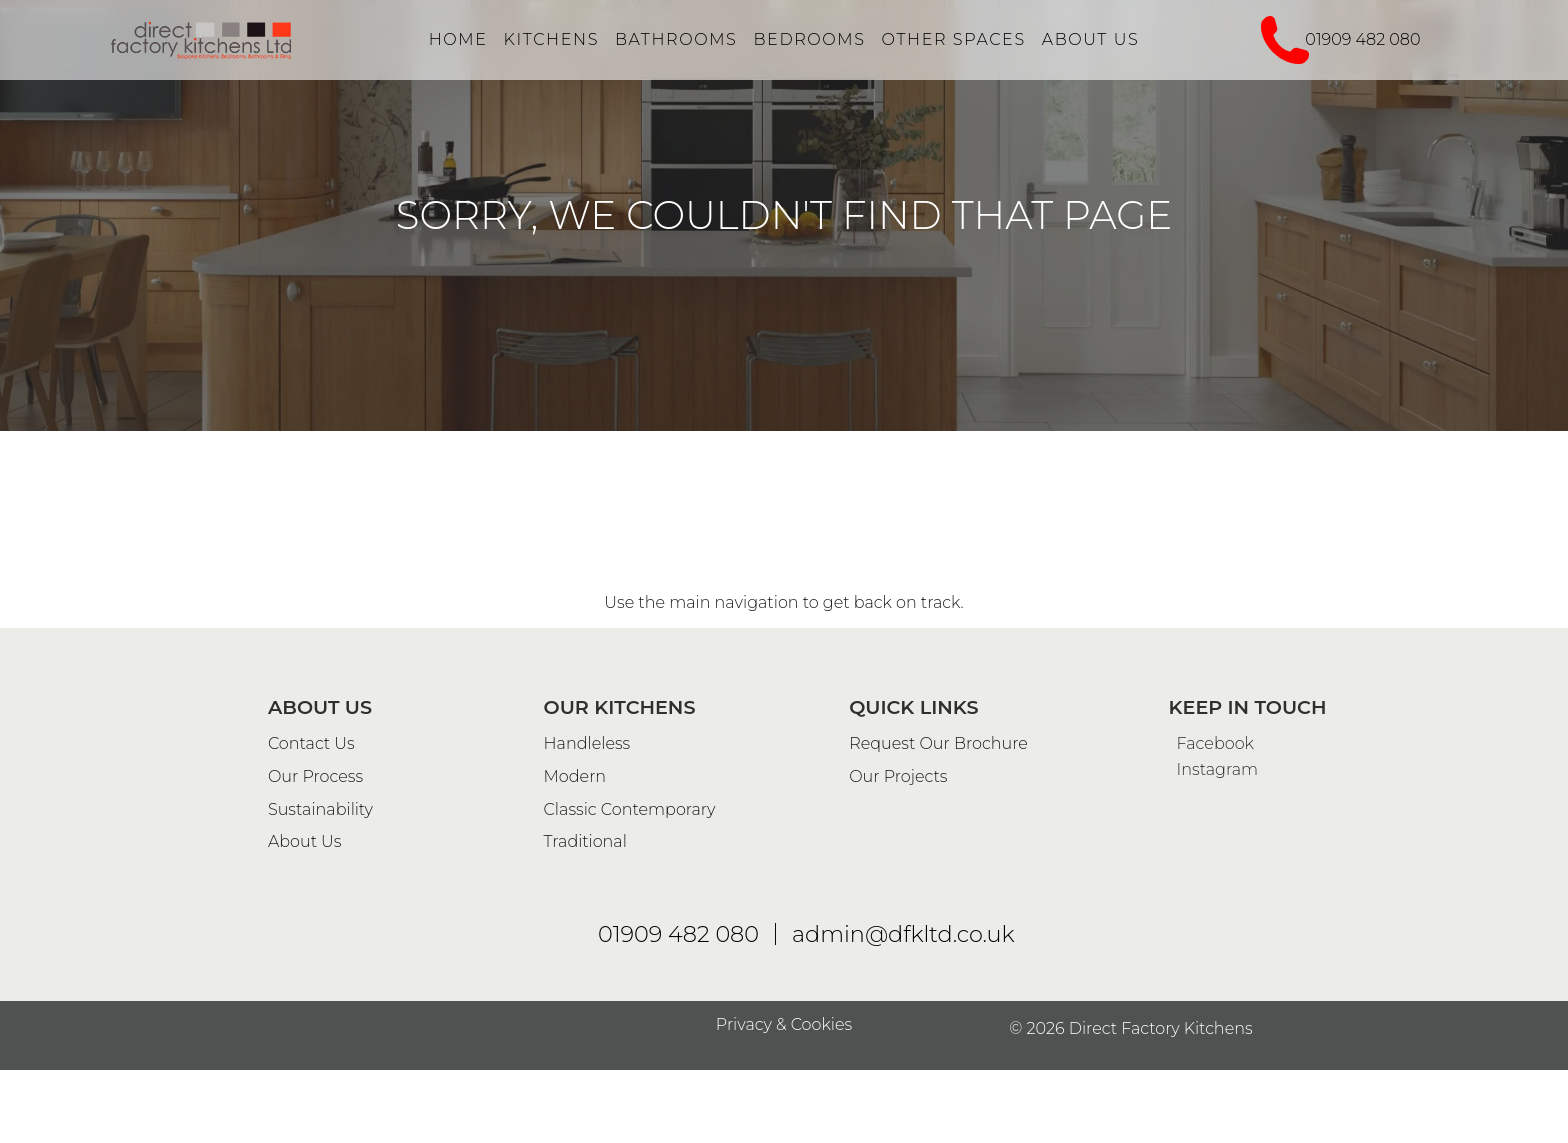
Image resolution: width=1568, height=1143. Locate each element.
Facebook (1211, 1113)
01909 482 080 (1362, 39)
